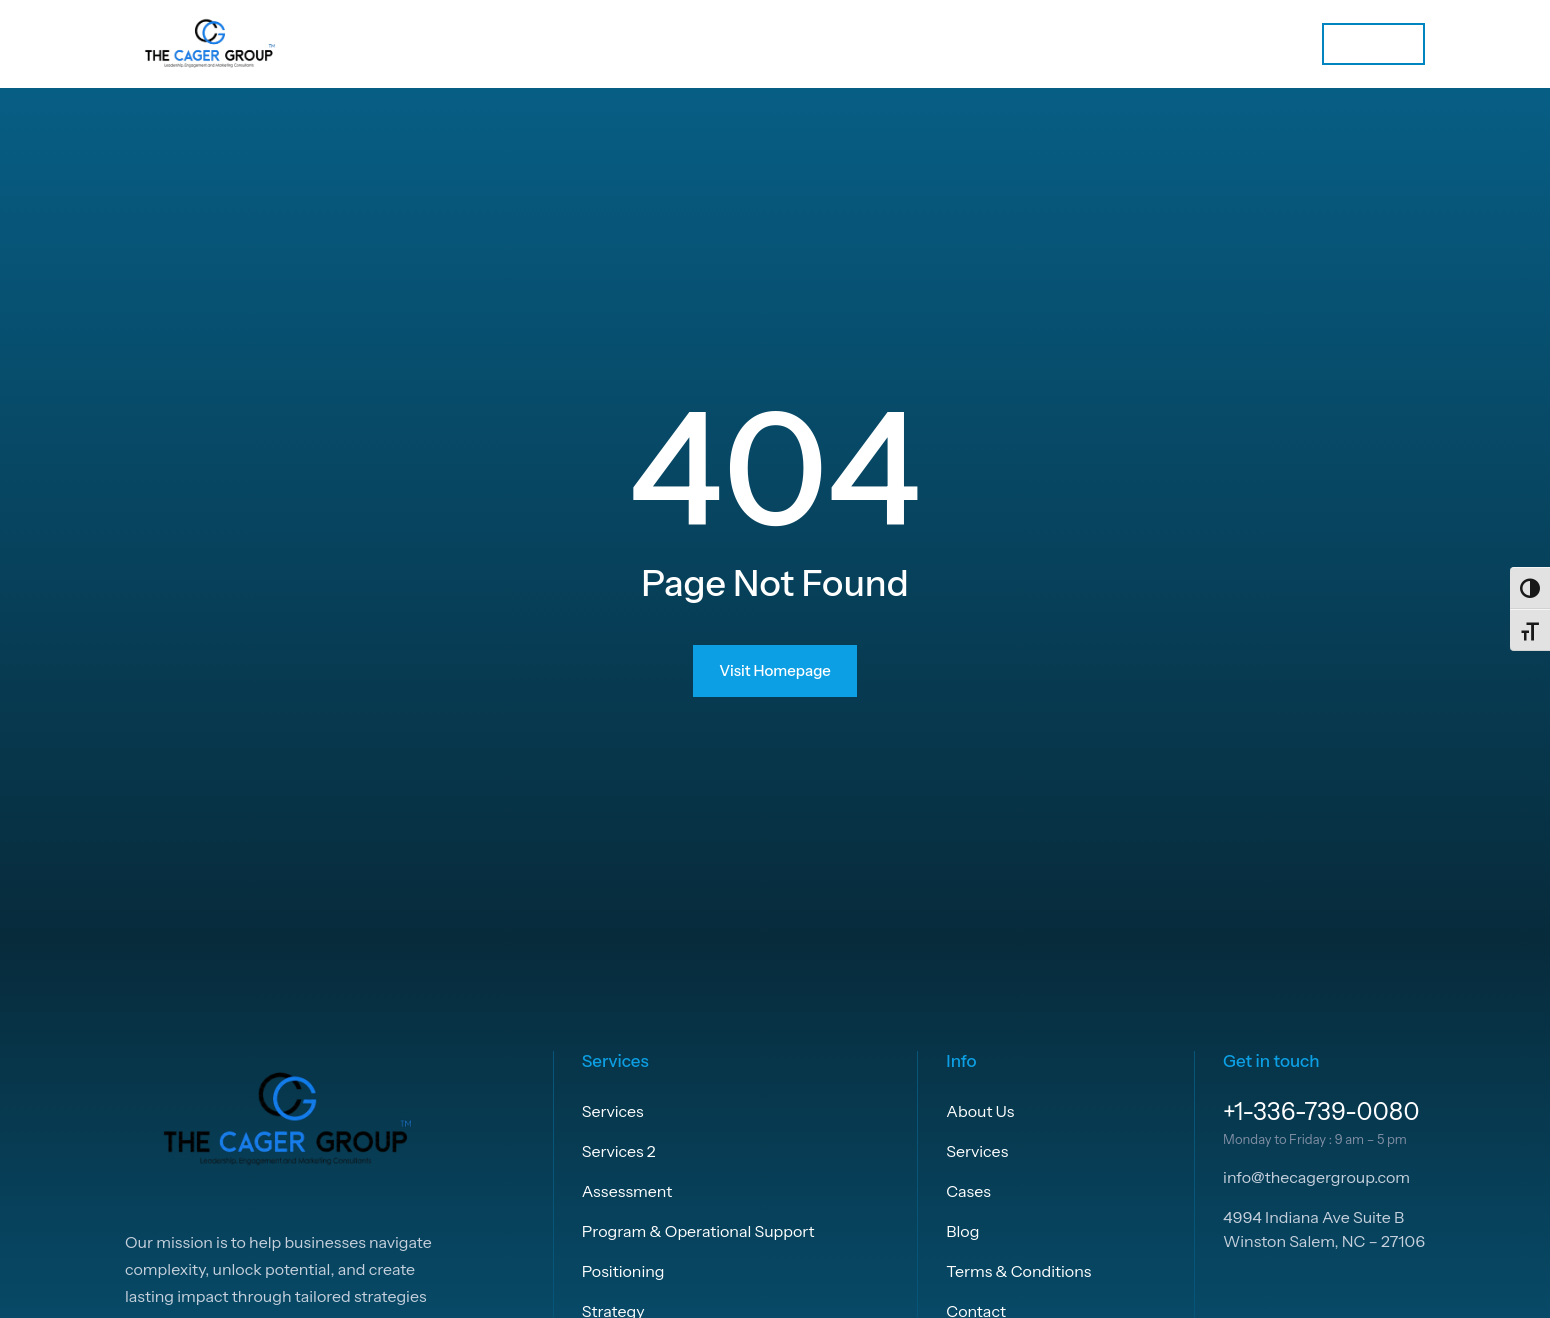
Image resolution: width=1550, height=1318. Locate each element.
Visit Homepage (775, 670)
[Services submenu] (1197, 44)
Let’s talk (1373, 43)
